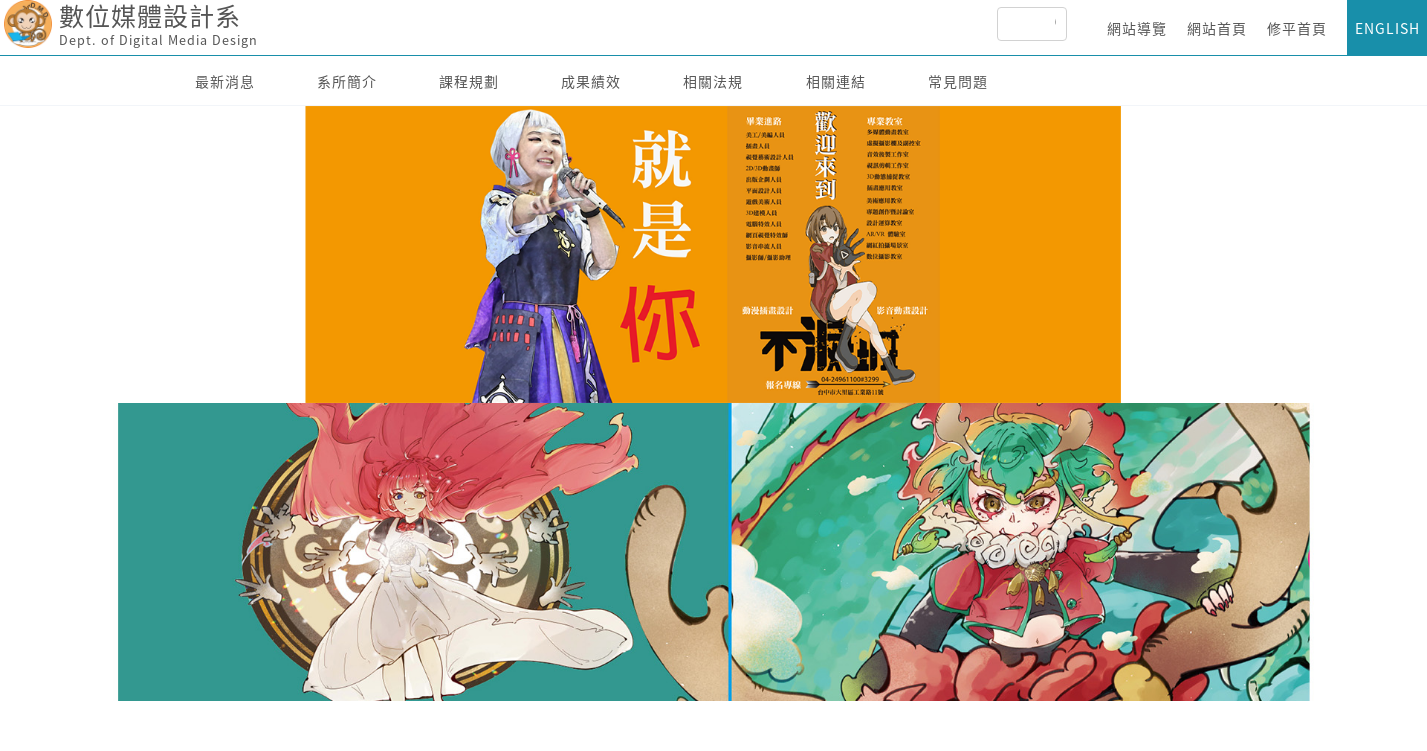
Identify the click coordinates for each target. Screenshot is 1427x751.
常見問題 (958, 81)
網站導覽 (1137, 28)
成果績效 (591, 81)
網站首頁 (1217, 28)
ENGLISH (1387, 28)
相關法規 (713, 81)
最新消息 (225, 81)
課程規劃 (469, 81)
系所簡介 (347, 81)
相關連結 (836, 81)
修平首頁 (1297, 28)
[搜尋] (1055, 24)
